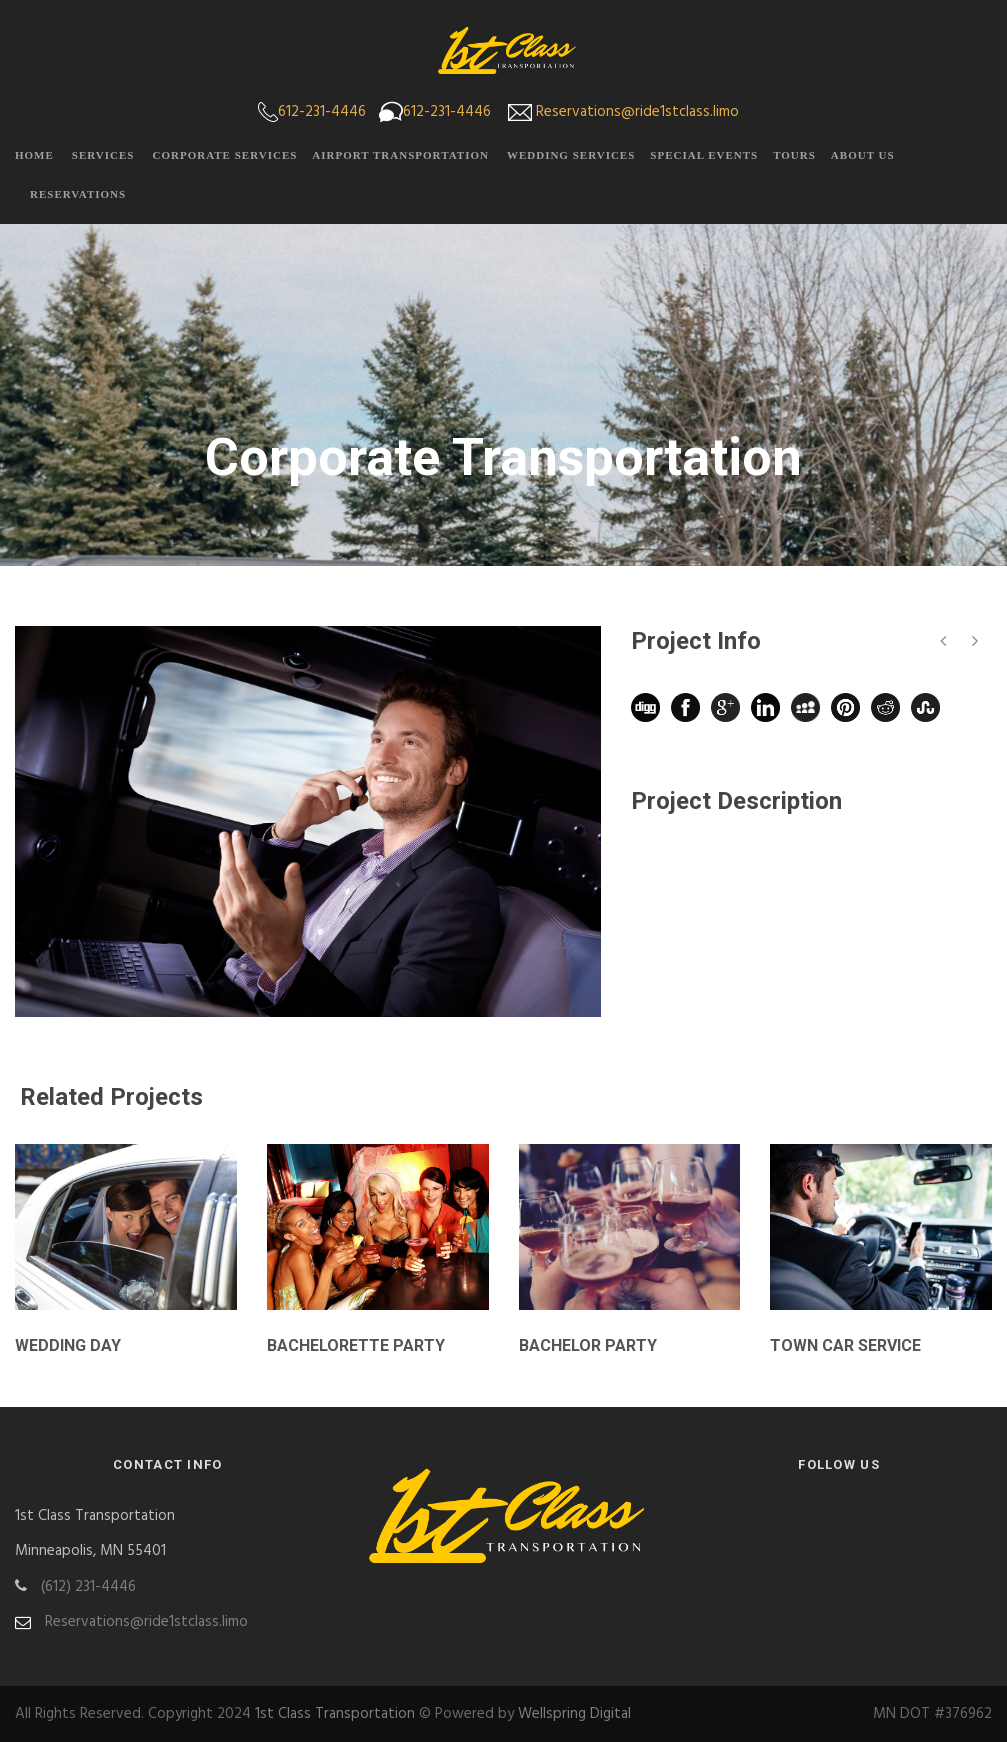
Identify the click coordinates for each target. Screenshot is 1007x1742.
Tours (794, 155)
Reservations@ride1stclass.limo (637, 112)
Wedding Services (571, 155)
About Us (863, 155)
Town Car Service (845, 1345)
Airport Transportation (400, 155)
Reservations (78, 194)
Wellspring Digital (574, 1714)
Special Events (704, 155)
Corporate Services (224, 155)
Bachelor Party (588, 1345)
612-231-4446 (322, 112)
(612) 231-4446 (88, 1587)
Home (34, 155)
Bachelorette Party (356, 1345)
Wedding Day (68, 1345)
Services (103, 155)
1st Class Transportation (335, 1714)
